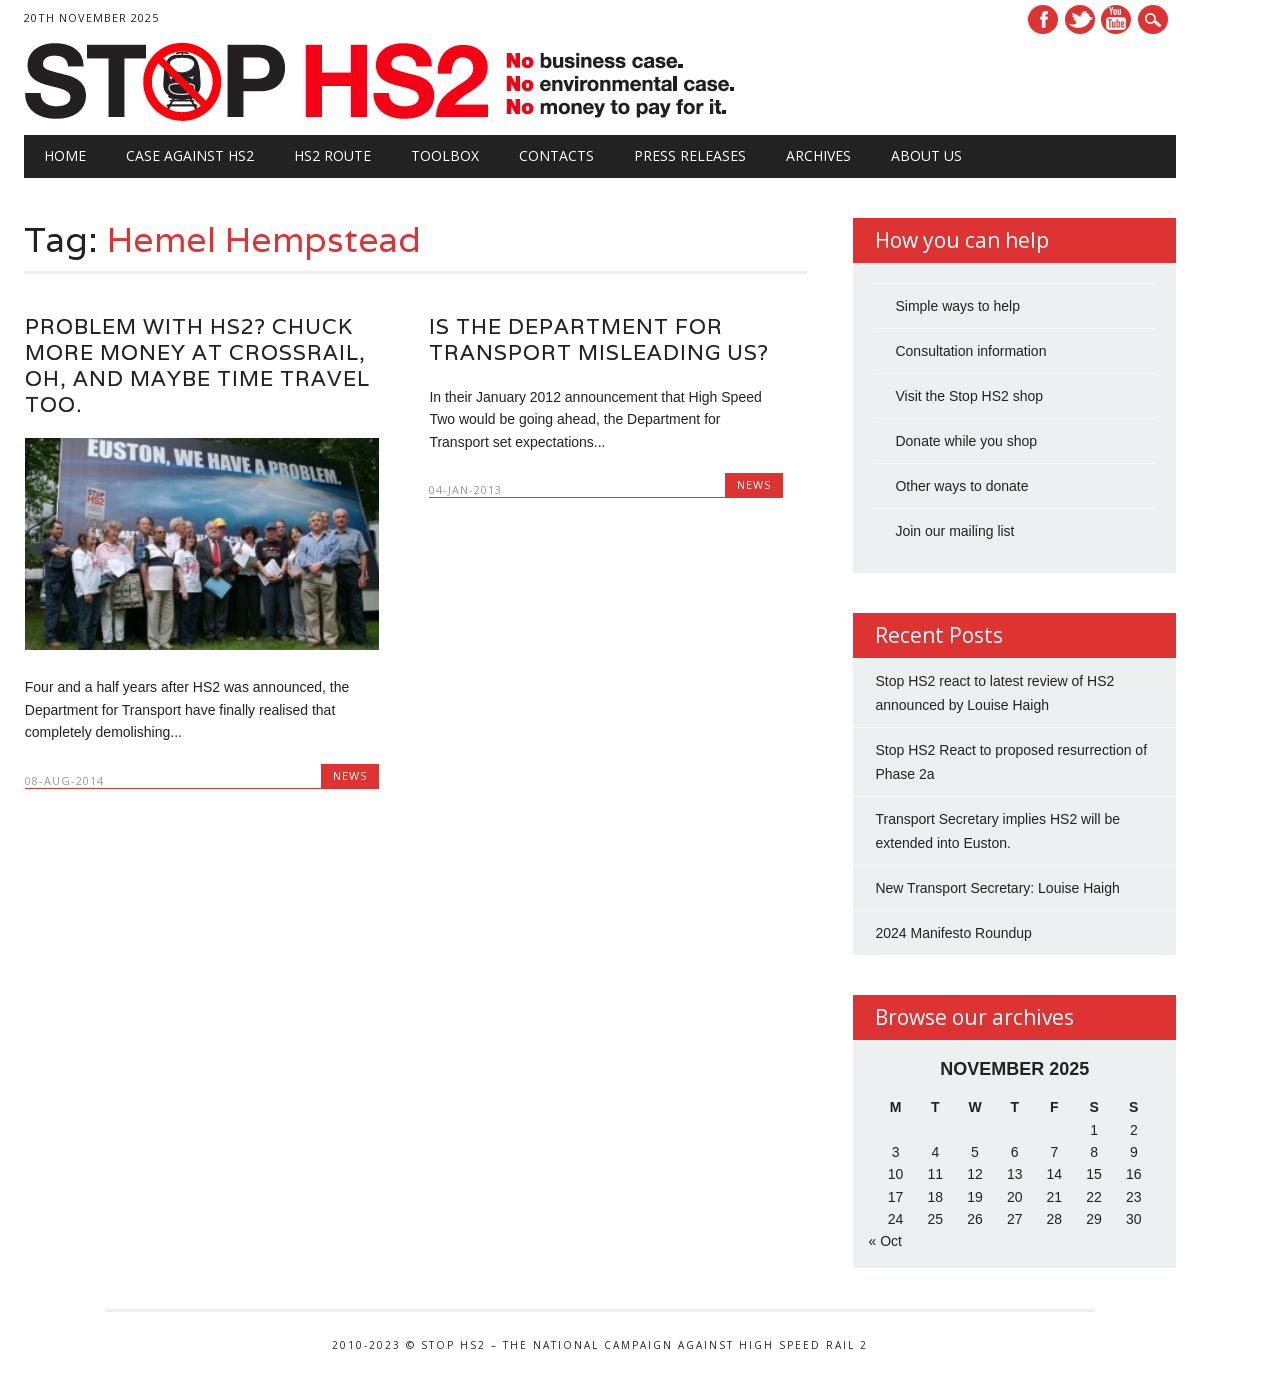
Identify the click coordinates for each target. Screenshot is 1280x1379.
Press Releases (690, 155)
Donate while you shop (966, 441)
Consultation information (970, 351)
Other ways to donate (961, 486)
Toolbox (445, 155)
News (350, 775)
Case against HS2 (190, 155)
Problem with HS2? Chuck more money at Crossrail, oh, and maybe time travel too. (197, 365)
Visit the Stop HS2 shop (969, 396)
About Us (926, 155)
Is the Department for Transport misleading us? (599, 339)
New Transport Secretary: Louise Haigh (997, 888)
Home (65, 155)
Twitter (1080, 19)
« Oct (884, 1241)
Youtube (1116, 19)
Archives (818, 155)
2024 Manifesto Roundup (953, 933)
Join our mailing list (954, 531)
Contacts (556, 155)
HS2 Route (332, 155)
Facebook (1043, 19)
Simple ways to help (957, 306)
